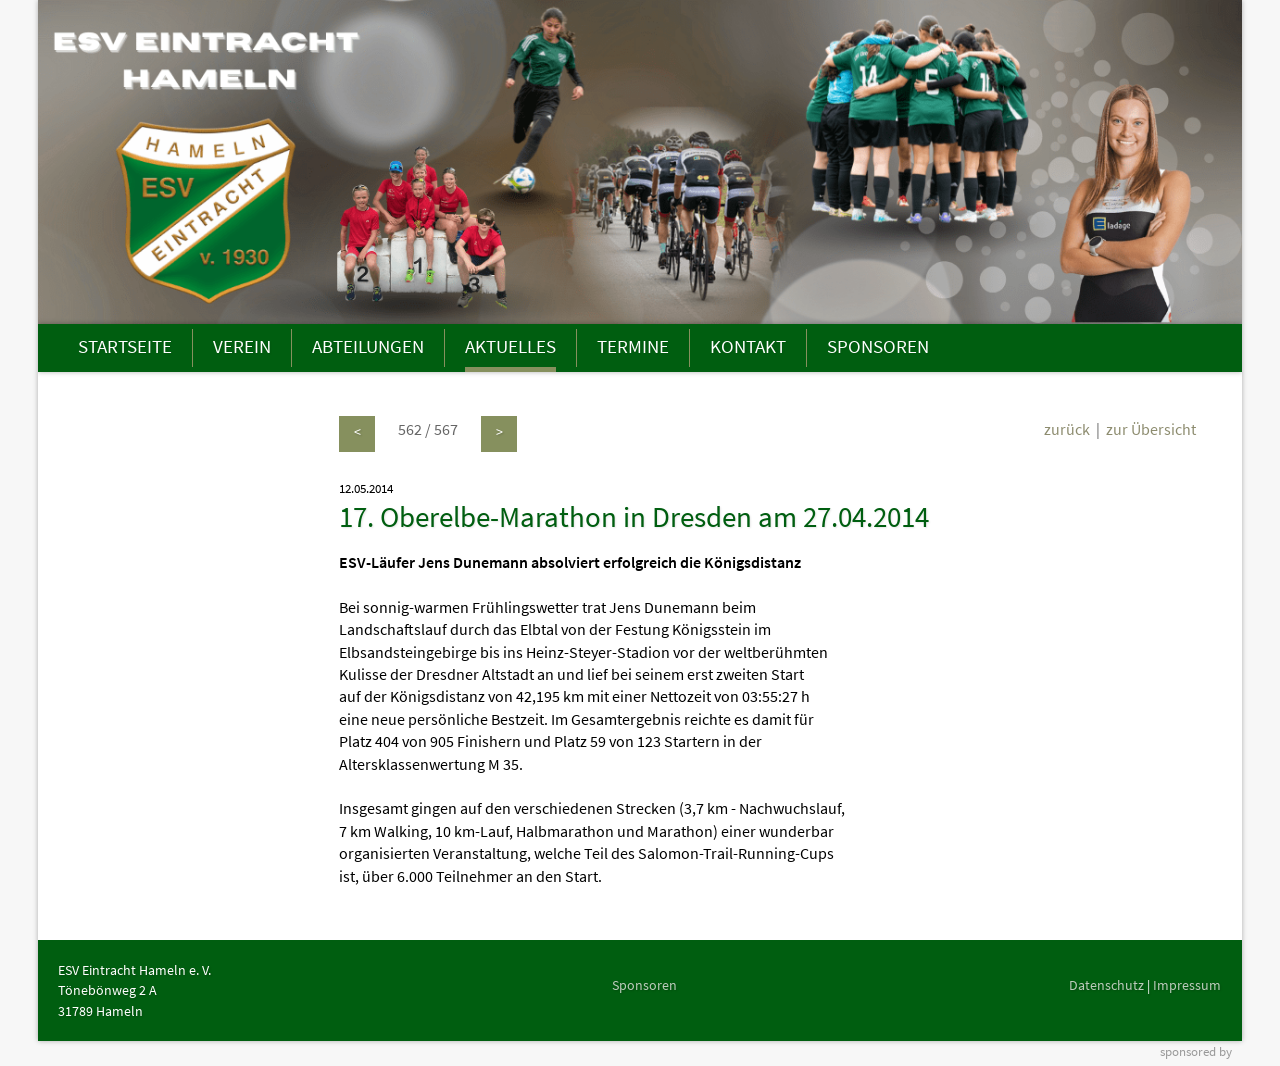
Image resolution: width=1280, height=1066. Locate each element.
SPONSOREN (878, 346)
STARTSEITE (125, 346)
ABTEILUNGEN (368, 346)
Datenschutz (1106, 985)
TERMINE (633, 346)
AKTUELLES (510, 346)
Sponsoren (644, 985)
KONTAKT (748, 346)
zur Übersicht (1151, 429)
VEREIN (242, 346)
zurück (1067, 429)
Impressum (1187, 985)
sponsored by (1196, 1051)
